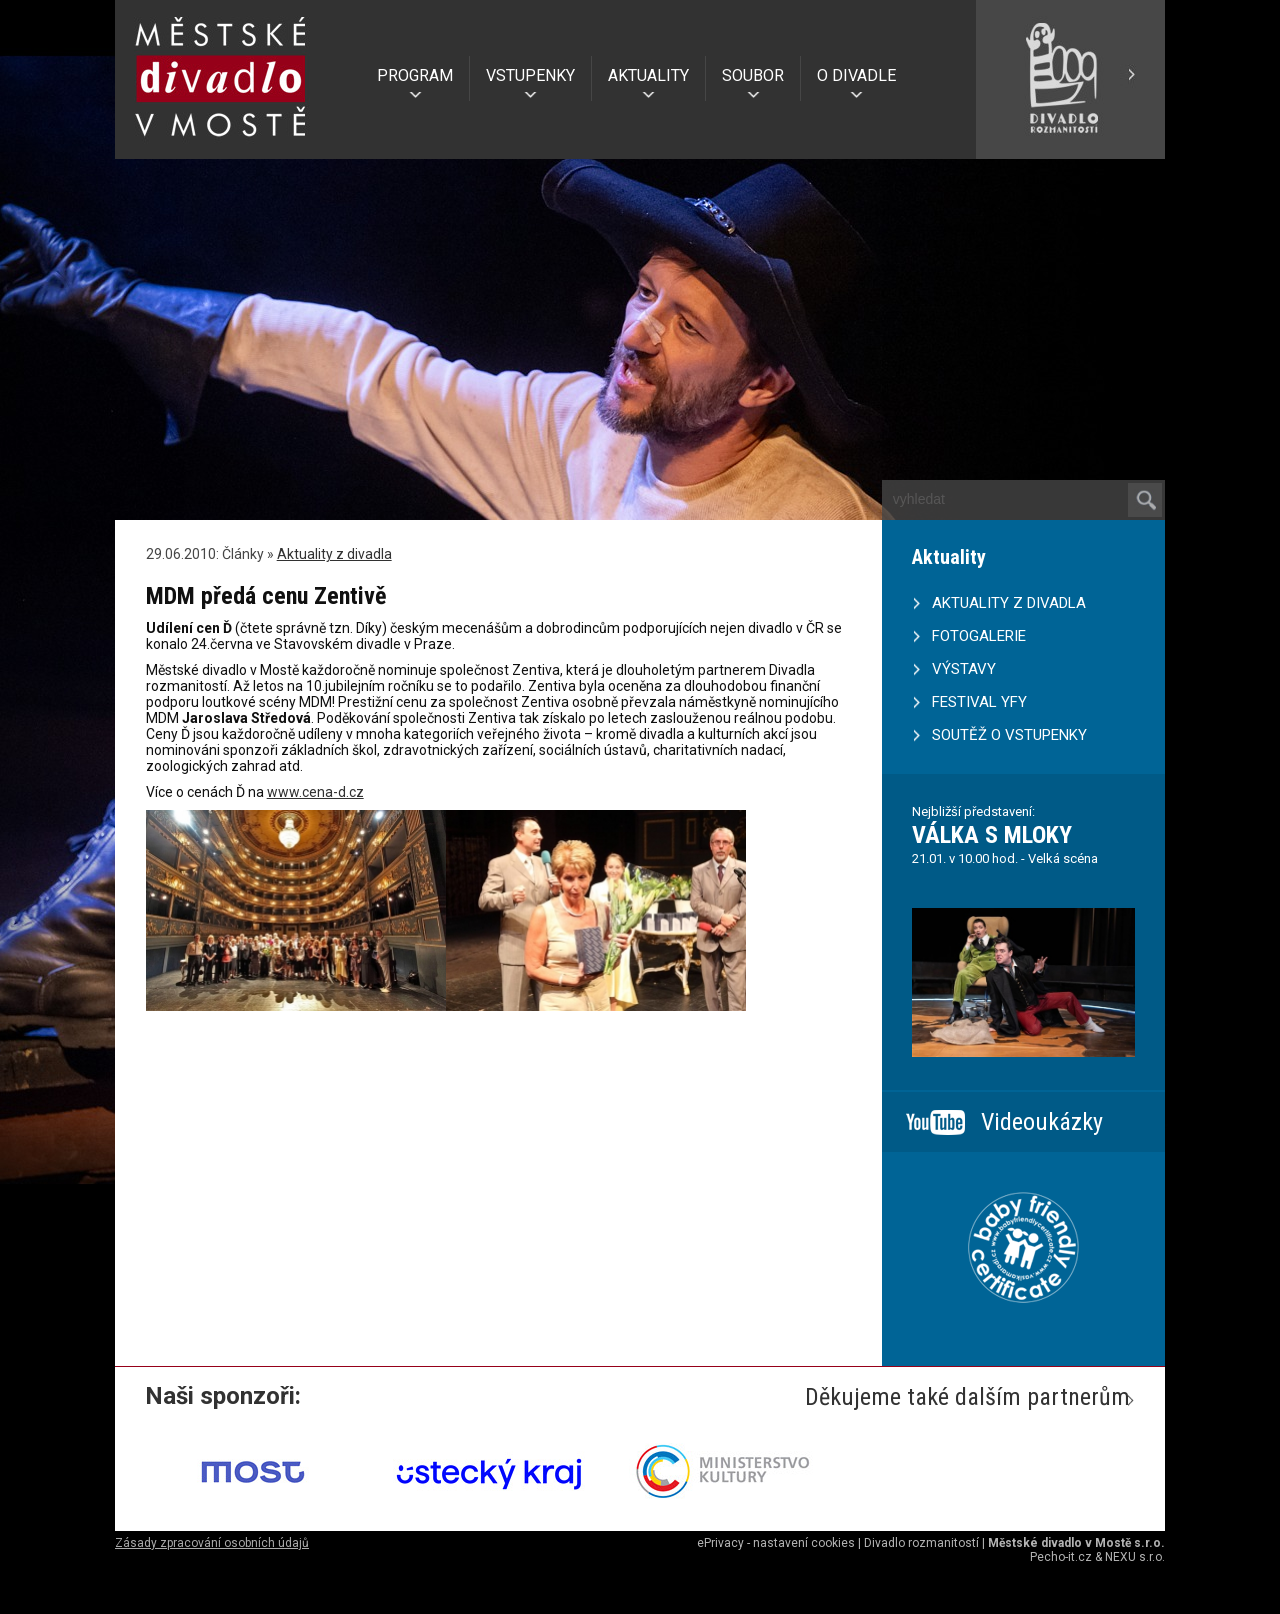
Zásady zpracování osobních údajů (212, 1543)
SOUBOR (753, 75)
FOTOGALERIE (979, 636)
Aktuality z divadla (334, 554)
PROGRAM (415, 75)
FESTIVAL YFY (979, 702)
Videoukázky (1042, 1122)
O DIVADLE (856, 75)
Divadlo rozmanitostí (921, 1543)
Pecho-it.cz (1061, 1557)
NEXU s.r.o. (1135, 1557)
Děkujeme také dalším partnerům (967, 1397)
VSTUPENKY (530, 75)
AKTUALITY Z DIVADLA (1009, 603)
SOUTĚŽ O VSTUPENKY (1009, 735)
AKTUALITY (648, 75)
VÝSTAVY (964, 669)
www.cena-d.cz (315, 792)
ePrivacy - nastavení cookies (776, 1543)
